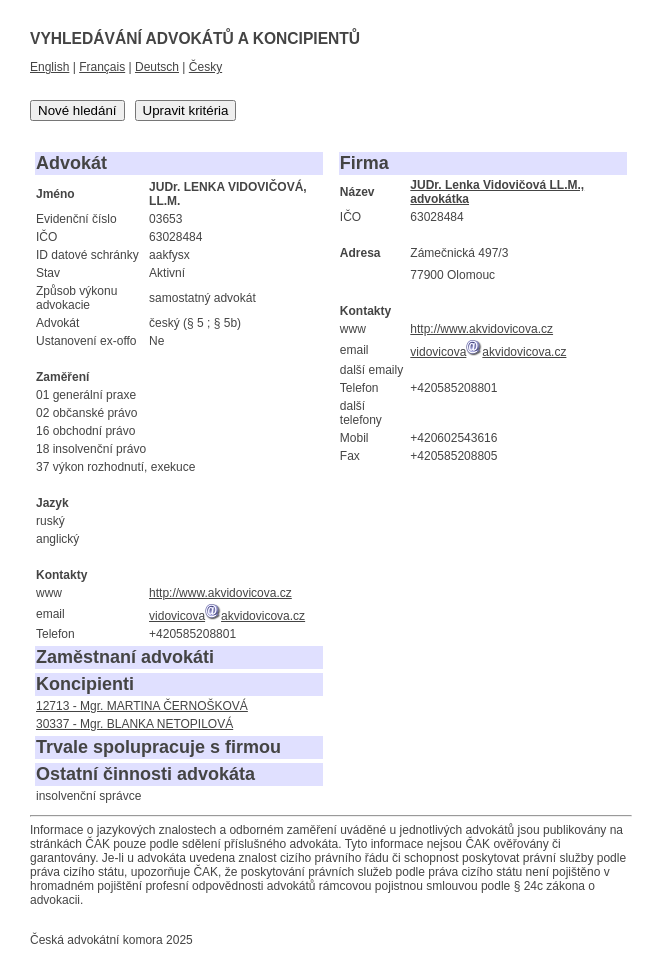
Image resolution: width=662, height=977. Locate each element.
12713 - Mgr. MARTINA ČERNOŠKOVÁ (142, 706)
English (49, 67)
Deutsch (157, 67)
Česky (205, 67)
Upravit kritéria (186, 110)
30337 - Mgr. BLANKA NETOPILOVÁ (134, 724)
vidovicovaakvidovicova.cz (227, 616)
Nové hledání (77, 110)
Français (102, 67)
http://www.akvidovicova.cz (220, 593)
